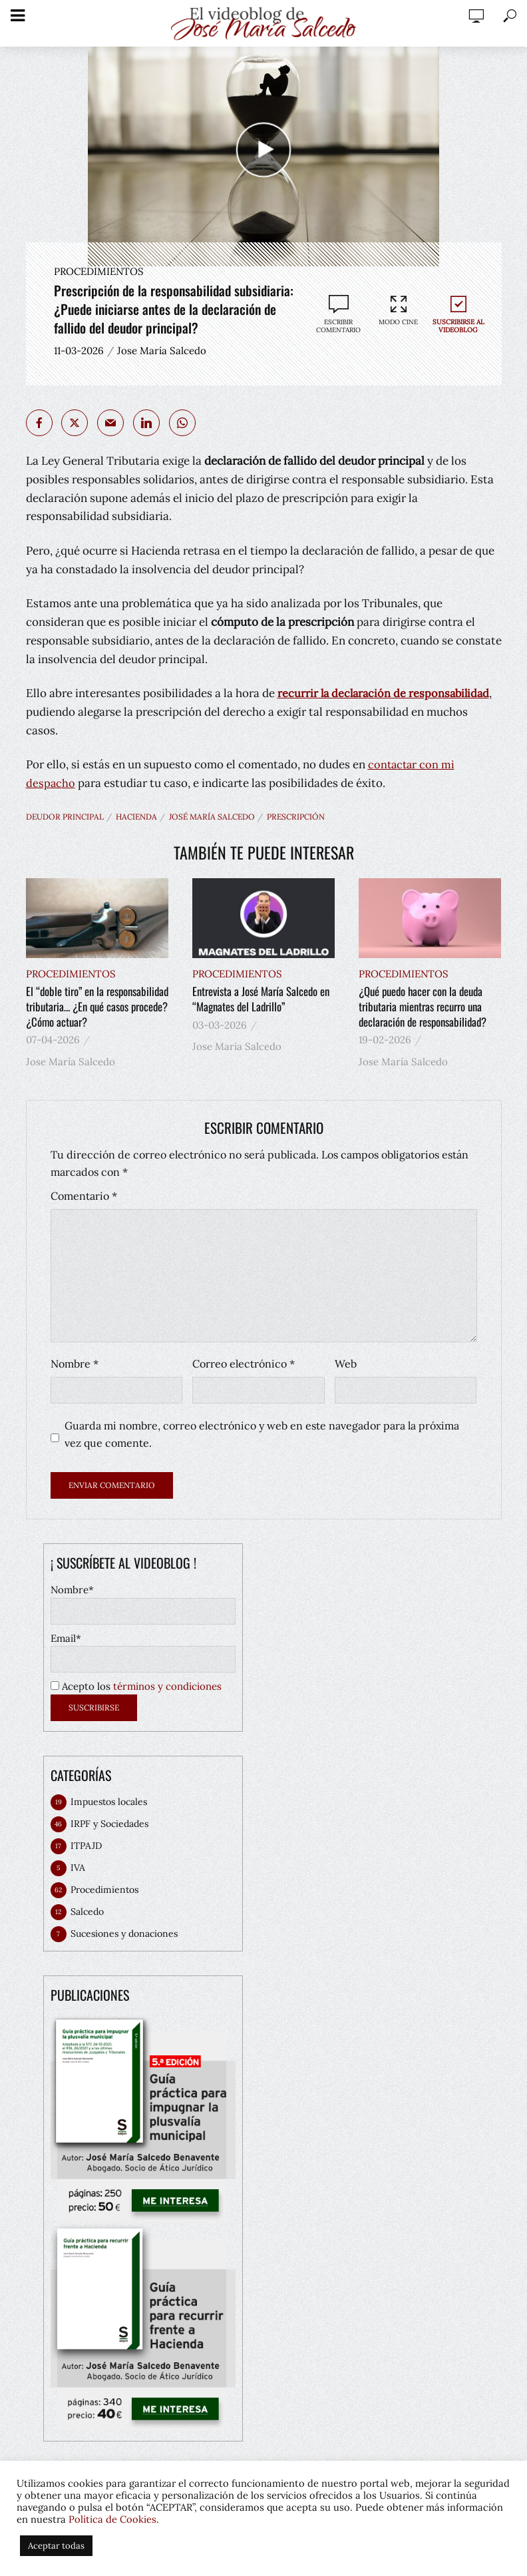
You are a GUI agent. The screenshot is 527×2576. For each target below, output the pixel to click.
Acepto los (136, 1684)
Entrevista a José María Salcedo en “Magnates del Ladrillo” (260, 998)
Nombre (74, 1362)
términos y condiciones (167, 1684)
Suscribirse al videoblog (458, 314)
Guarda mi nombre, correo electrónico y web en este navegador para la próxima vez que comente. (262, 1432)
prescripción (296, 817)
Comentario (84, 1194)
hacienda (136, 817)
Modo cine (399, 310)
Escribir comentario (338, 326)
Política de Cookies (112, 2519)
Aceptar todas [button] (56, 2545)
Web (346, 1362)
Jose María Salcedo (161, 350)
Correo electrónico (243, 1362)
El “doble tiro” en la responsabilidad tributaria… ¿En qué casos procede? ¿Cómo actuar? (96, 1006)
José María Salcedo (212, 817)
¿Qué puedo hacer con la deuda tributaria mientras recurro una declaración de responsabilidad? (422, 1006)
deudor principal (65, 817)
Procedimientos (99, 271)
